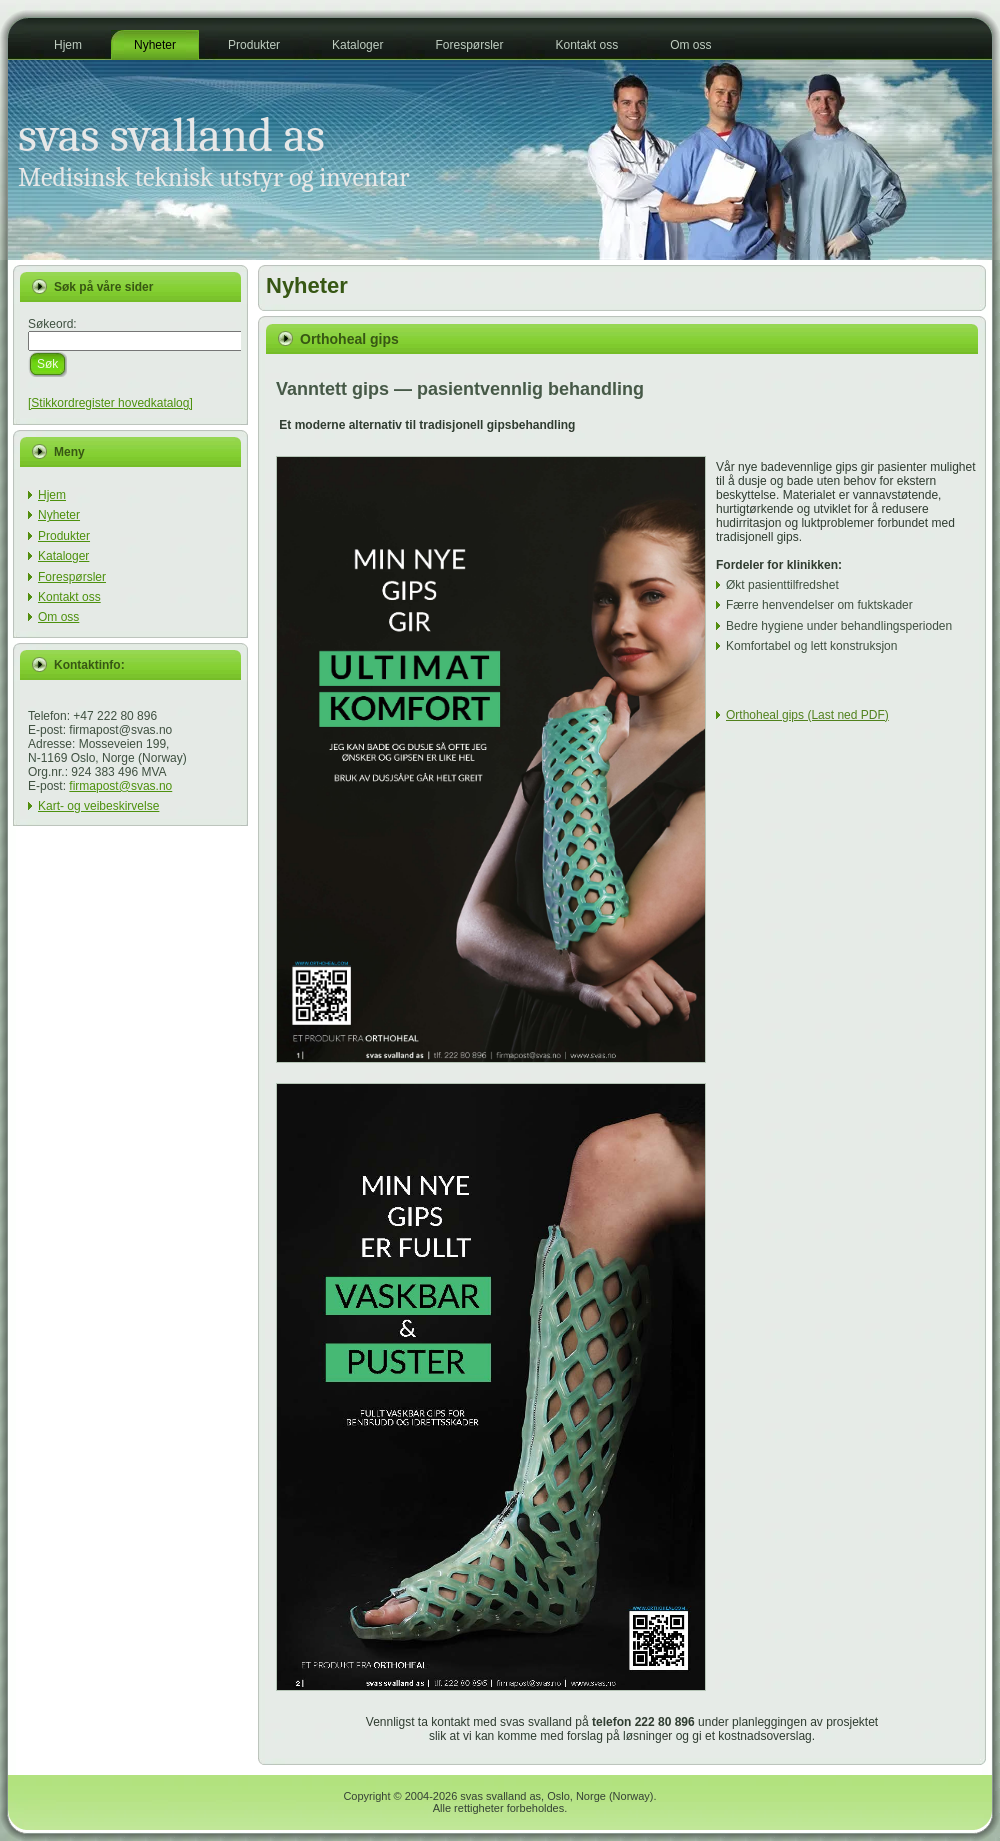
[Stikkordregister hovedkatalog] (110, 403)
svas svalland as (171, 135)
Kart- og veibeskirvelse (98, 806)
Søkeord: (52, 324)
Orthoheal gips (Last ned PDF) (807, 715)
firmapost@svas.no (120, 786)
